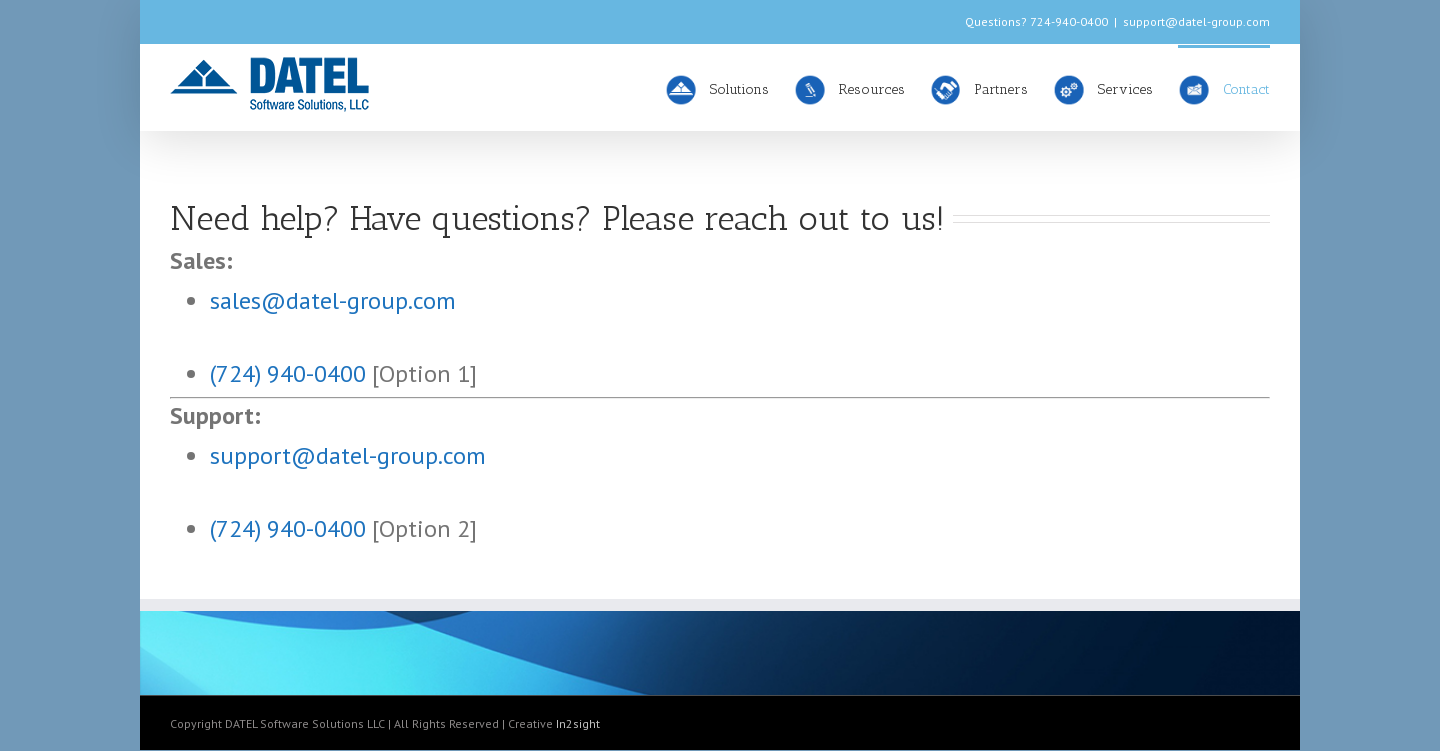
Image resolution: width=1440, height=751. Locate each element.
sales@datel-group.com (333, 300)
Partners (979, 89)
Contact (1224, 89)
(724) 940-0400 (288, 373)
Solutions (717, 89)
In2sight (578, 723)
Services (1103, 89)
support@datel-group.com (1196, 21)
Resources (849, 89)
